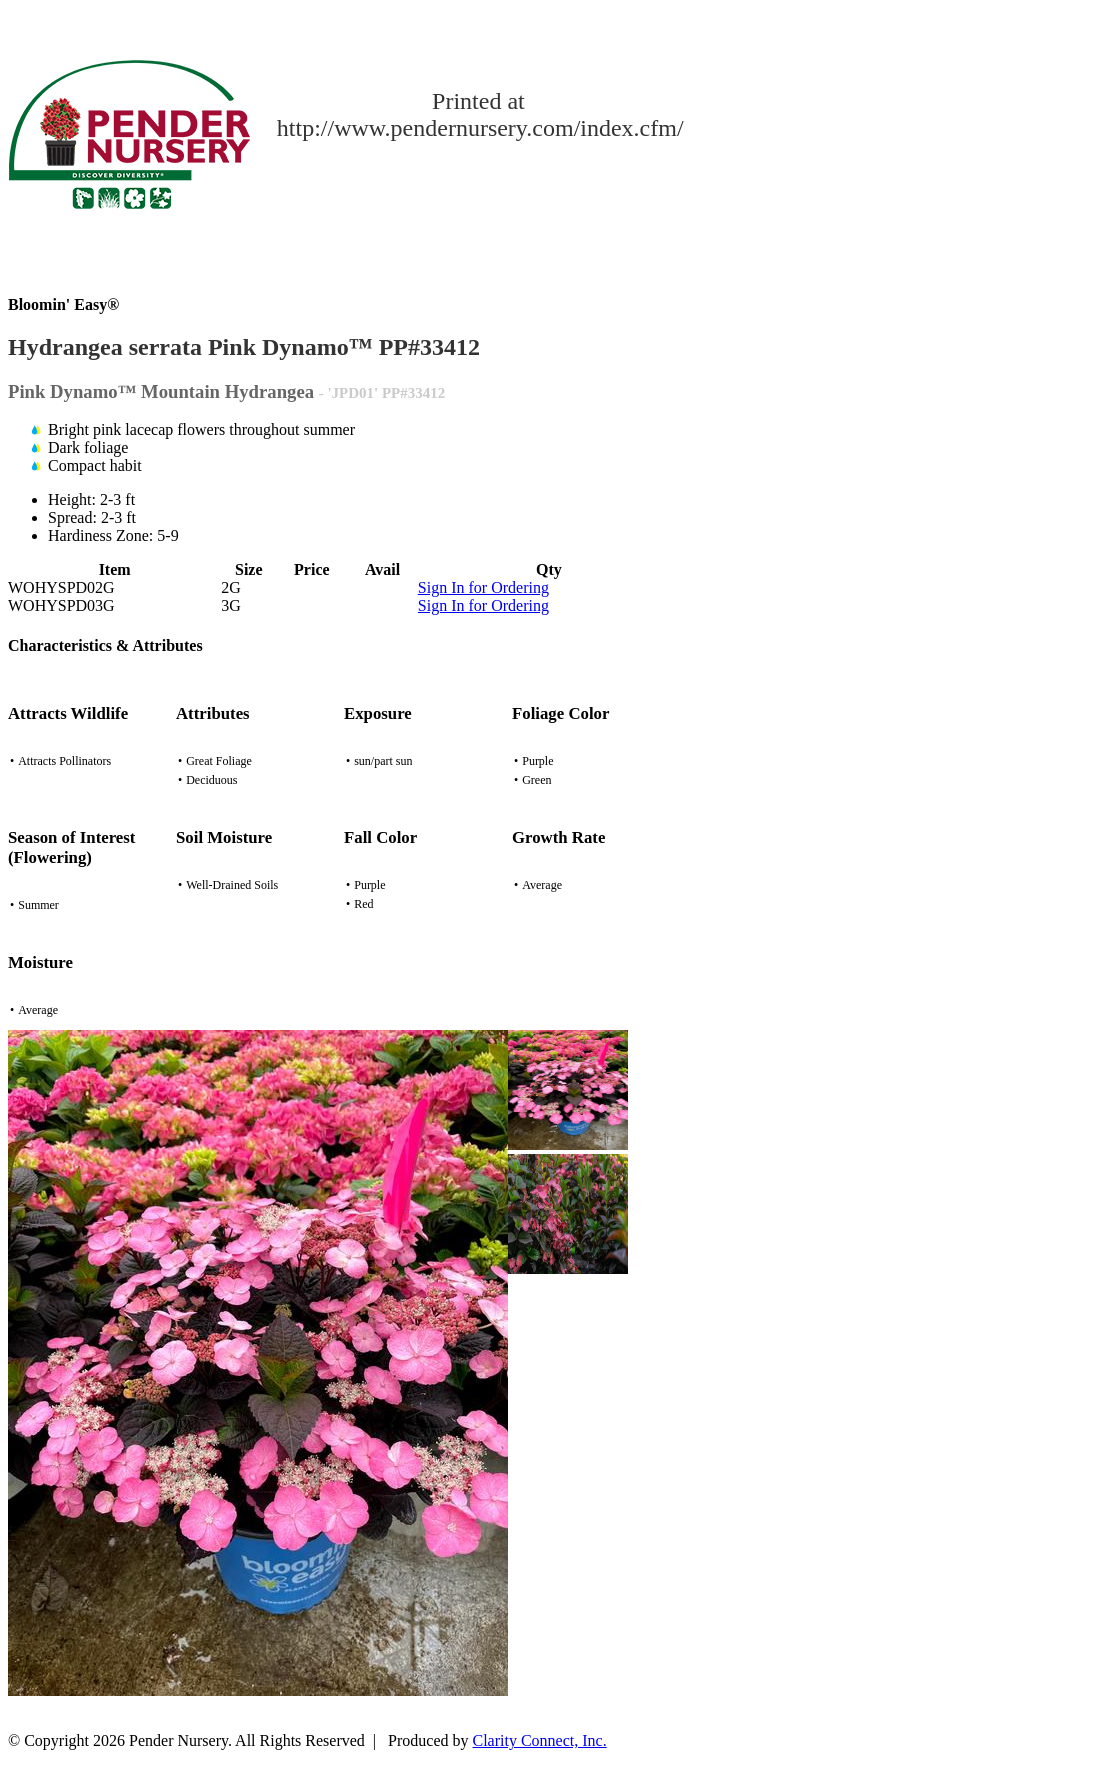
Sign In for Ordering (483, 587)
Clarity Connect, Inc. (540, 1740)
